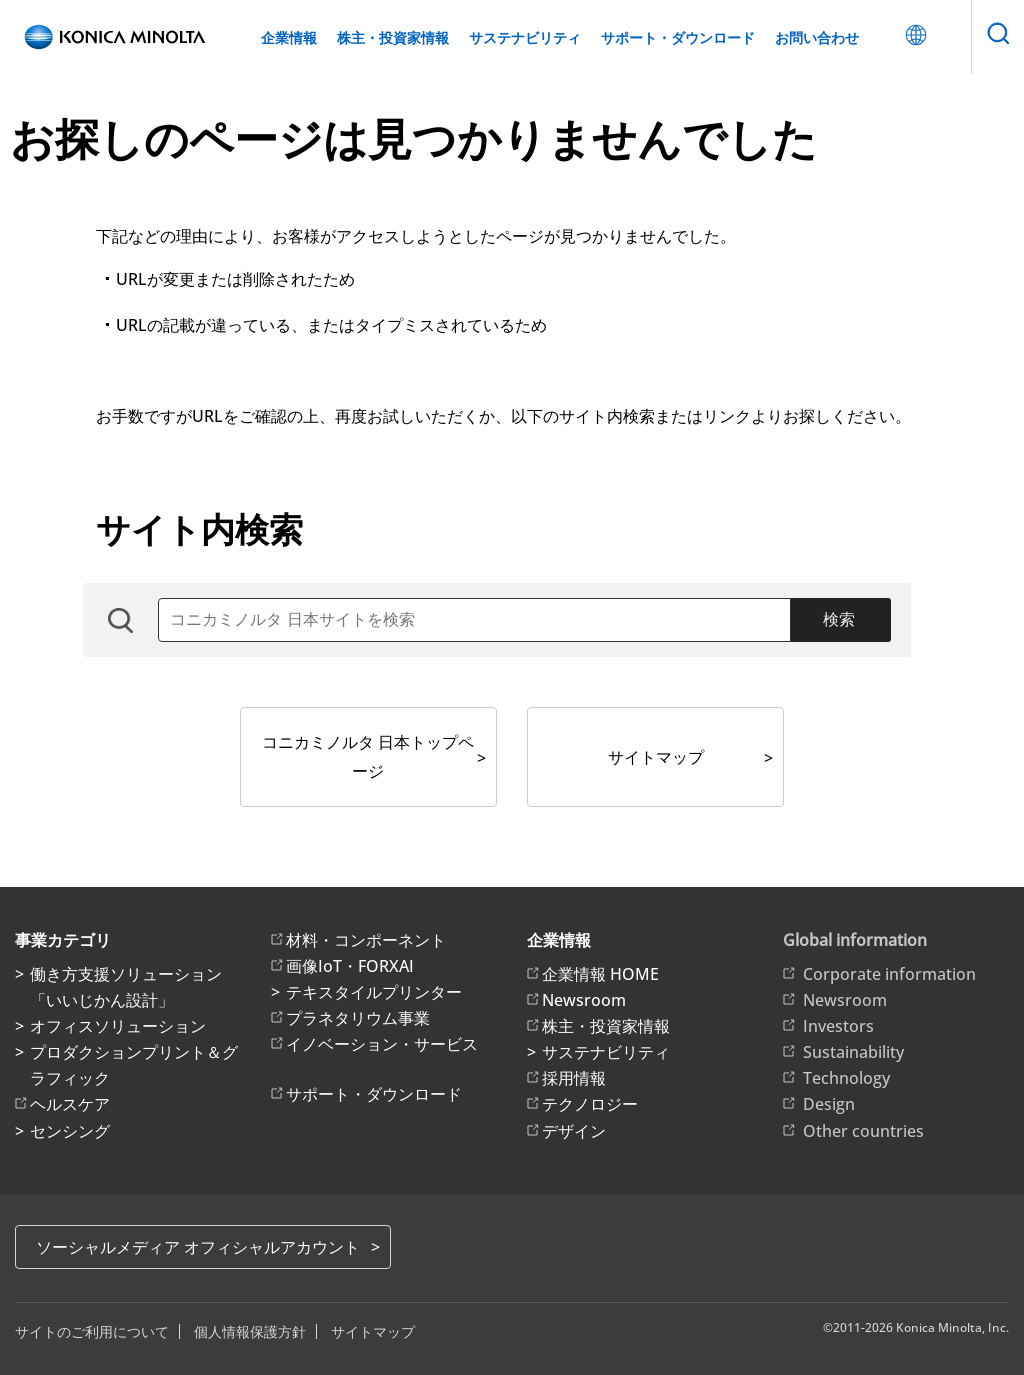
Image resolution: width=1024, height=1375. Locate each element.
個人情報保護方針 (250, 1331)
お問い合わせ (817, 38)
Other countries (863, 1131)
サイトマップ (656, 757)
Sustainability (853, 1052)
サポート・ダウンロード (678, 38)
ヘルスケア (70, 1104)
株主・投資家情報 (393, 38)
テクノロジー (590, 1104)
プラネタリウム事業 (358, 1018)
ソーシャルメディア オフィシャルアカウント (198, 1247)
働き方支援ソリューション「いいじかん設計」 (126, 987)
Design (829, 1104)
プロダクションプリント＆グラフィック (134, 1065)
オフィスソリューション (118, 1026)
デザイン (574, 1131)
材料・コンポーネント (366, 940)
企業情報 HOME (600, 974)
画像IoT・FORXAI (350, 966)
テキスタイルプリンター (374, 992)
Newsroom (584, 1000)
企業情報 (289, 38)
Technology (846, 1078)
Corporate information (889, 974)
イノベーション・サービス (382, 1044)
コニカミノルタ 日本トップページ (368, 756)
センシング (70, 1131)
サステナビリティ (525, 38)
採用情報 (574, 1078)
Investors (838, 1026)
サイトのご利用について (92, 1331)
